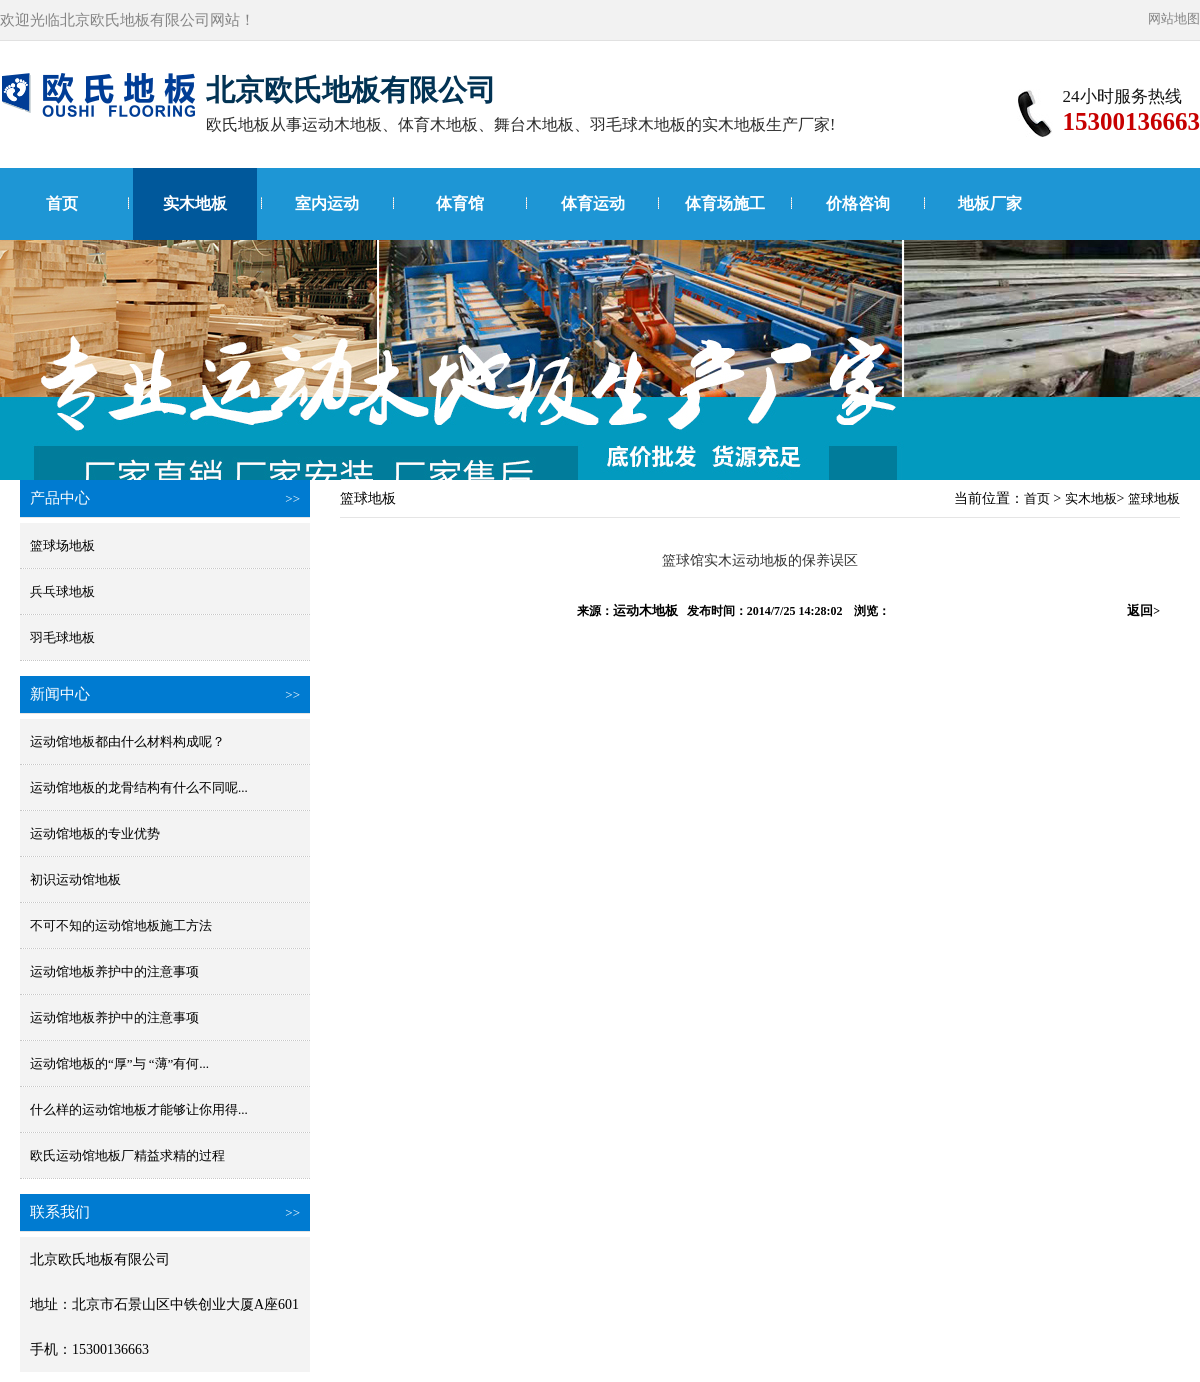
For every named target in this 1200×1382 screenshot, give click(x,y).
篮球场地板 (62, 545)
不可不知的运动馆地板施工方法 (121, 925)
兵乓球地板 (62, 591)
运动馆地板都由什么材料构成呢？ (127, 741)
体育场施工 (725, 203)
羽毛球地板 (62, 637)
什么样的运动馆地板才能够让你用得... (139, 1109)
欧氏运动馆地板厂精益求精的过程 (127, 1155)
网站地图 (1174, 18)
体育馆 (460, 203)
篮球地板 (1154, 498)
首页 (62, 203)
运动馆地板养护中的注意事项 (114, 971)
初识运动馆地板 (75, 879)
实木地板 (195, 203)
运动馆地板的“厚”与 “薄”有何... (119, 1063)
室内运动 (327, 203)
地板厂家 (990, 203)
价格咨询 (858, 203)
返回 (1143, 610)
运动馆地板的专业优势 (95, 833)
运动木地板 (645, 610)
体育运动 (593, 203)
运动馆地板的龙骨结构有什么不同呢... (139, 787)
